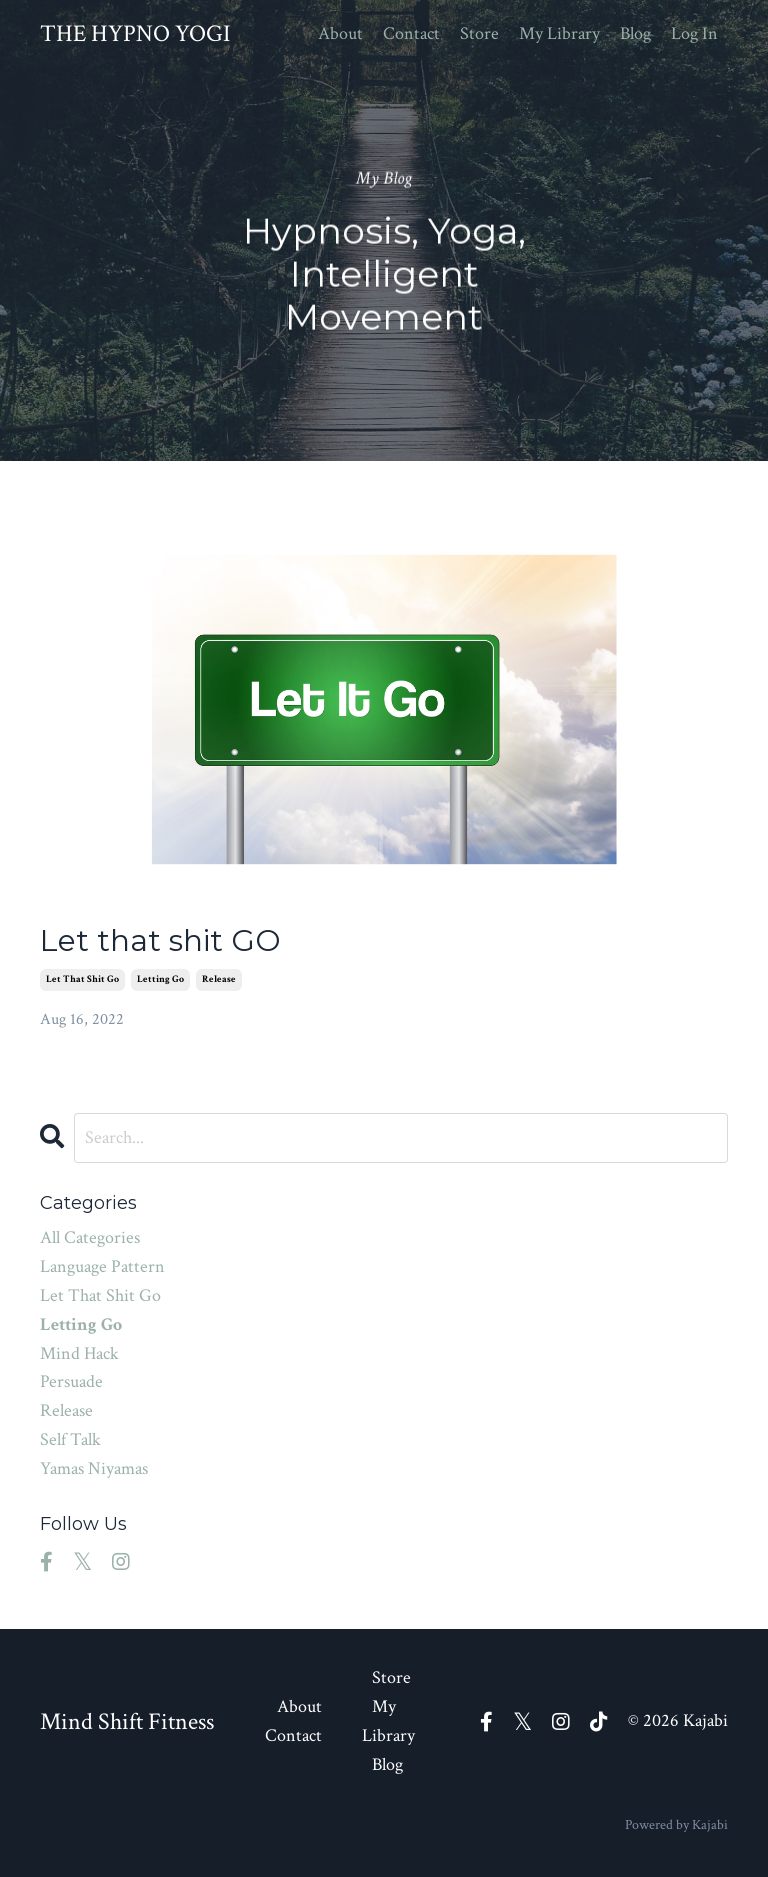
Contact (411, 33)
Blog (635, 33)
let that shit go (82, 979)
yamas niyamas (94, 1468)
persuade (71, 1381)
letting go (160, 979)
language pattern (102, 1266)
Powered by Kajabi (676, 1825)
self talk (70, 1439)
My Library (559, 33)
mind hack (79, 1353)
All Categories (90, 1237)
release (219, 979)
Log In (694, 33)
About (340, 33)
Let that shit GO (160, 941)
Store (479, 33)
